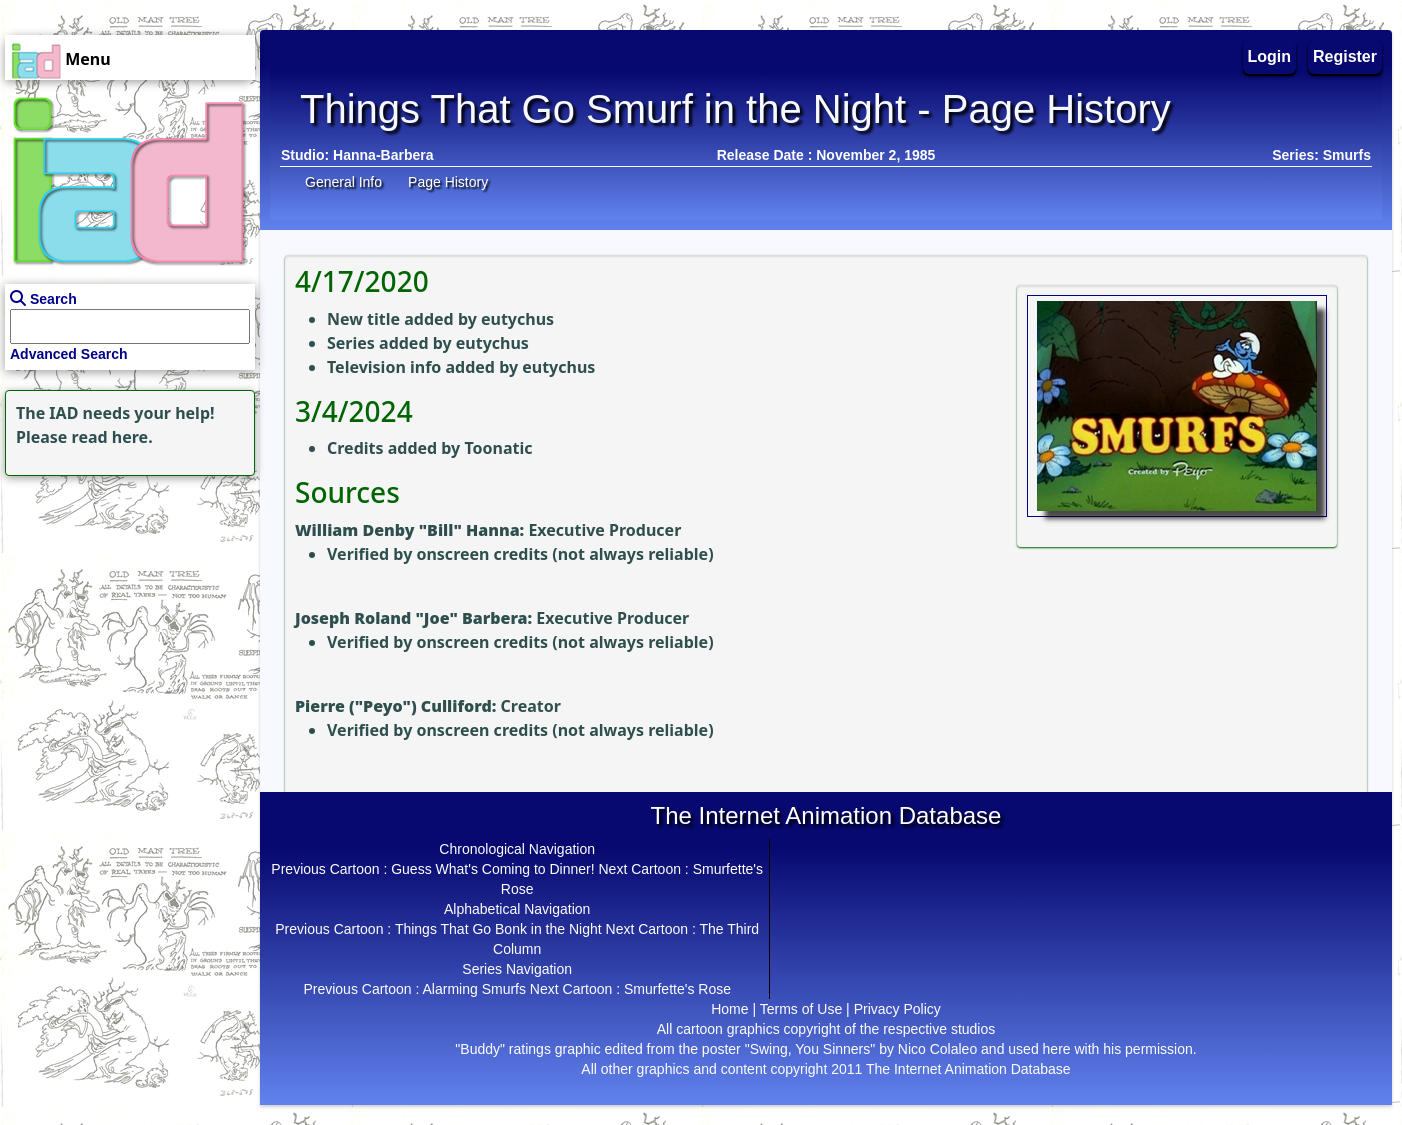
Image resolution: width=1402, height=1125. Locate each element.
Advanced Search (69, 354)
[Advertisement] (125, 606)
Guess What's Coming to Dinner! (492, 869)
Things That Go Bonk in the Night (498, 929)
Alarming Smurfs (474, 989)
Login (1270, 56)
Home (729, 1009)
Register (1345, 56)
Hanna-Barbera (383, 155)
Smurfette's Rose (677, 989)
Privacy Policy (897, 1009)
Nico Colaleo (937, 1049)
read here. (112, 437)
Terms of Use (801, 1009)
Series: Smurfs (1321, 155)
